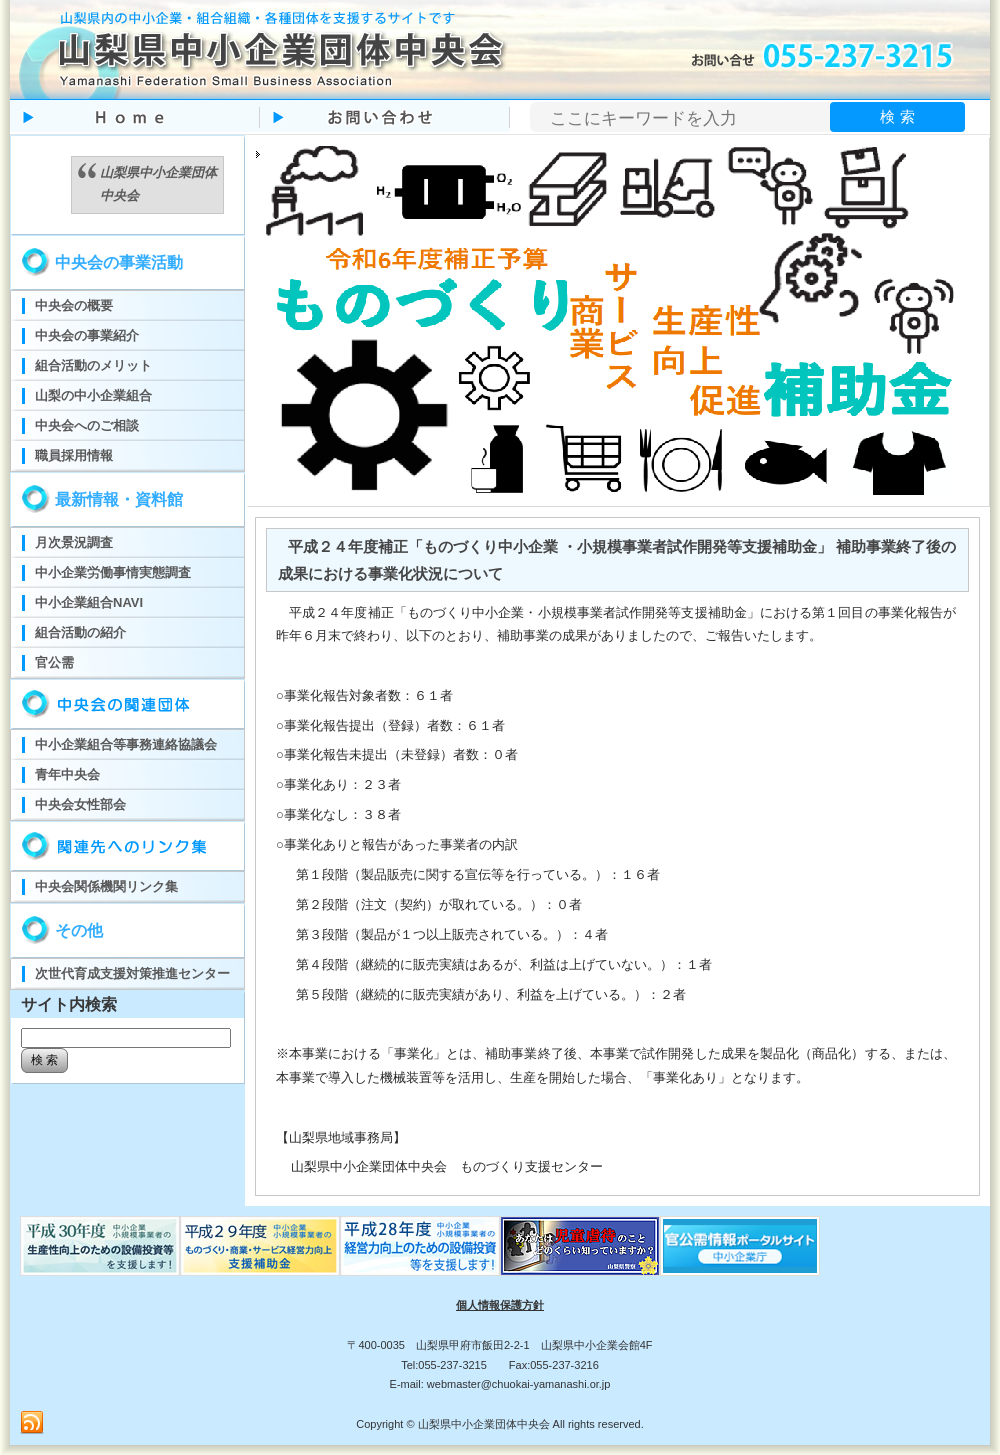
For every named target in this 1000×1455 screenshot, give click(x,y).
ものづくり (100, 1246)
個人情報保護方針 (500, 1305)
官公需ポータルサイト (740, 1246)
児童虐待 (580, 1246)
